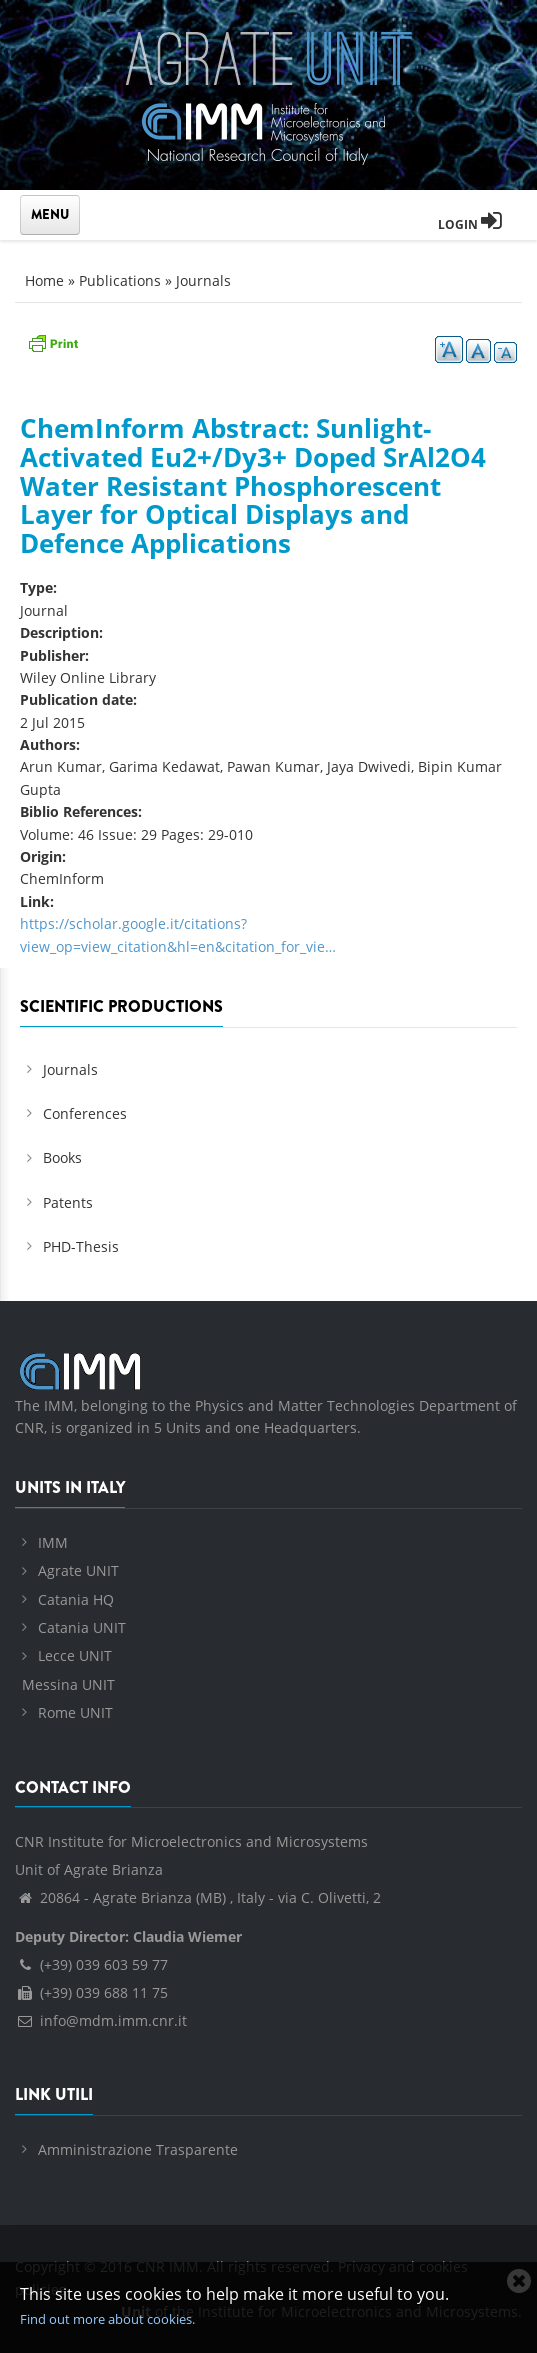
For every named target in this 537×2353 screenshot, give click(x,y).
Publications (120, 280)
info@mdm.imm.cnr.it (101, 2020)
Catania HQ (76, 1599)
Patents (68, 1202)
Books (62, 1157)
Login (470, 224)
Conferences (85, 1113)
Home (44, 280)
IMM (53, 1542)
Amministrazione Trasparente (138, 2149)
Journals (203, 280)
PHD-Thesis (81, 1246)
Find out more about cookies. (107, 2319)
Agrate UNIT (78, 1570)
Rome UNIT (75, 1712)
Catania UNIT (82, 1627)
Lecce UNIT (75, 1655)
